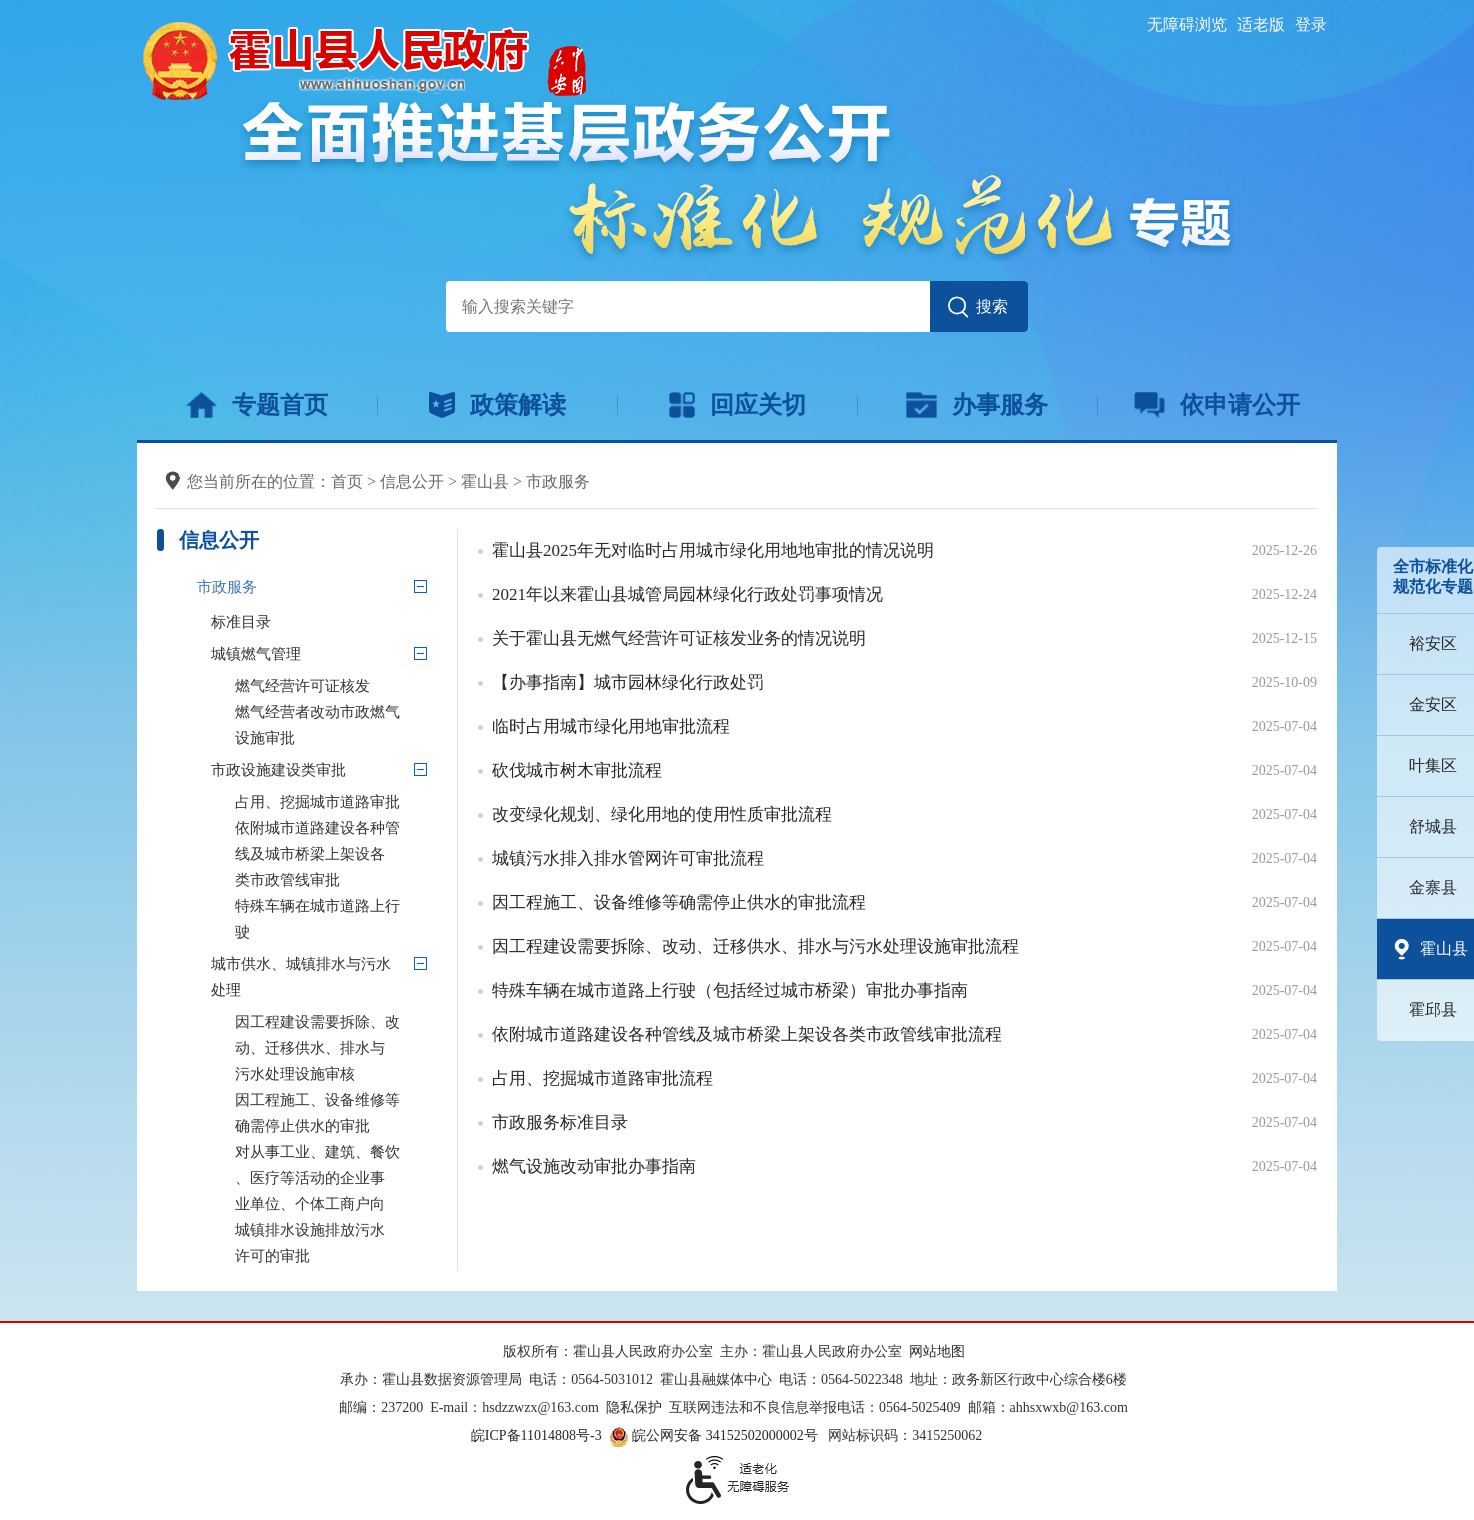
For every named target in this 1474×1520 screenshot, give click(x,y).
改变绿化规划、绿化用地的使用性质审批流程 (662, 814)
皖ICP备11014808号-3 (536, 1435)
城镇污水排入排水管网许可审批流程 (628, 858)
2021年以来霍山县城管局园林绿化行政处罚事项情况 (687, 594)
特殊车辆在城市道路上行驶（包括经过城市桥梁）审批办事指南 (730, 990)
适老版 (1261, 24)
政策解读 (497, 405)
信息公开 (412, 481)
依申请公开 (1217, 405)
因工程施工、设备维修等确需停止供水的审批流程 (679, 902)
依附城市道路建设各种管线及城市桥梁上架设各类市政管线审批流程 (747, 1034)
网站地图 (937, 1351)
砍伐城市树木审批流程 (577, 770)
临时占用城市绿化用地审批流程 (611, 726)
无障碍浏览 (1187, 24)
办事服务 (976, 405)
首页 (347, 481)
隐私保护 (634, 1407)
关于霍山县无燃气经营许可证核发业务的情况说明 (679, 638)
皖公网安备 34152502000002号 (715, 1435)
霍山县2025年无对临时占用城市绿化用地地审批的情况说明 (713, 550)
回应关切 (737, 405)
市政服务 (558, 481)
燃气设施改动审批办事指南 (594, 1166)
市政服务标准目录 (560, 1122)
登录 (1311, 24)
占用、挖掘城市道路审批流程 (602, 1078)
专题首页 (256, 405)
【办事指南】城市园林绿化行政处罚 (628, 682)
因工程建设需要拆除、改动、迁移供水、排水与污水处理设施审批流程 (755, 946)
